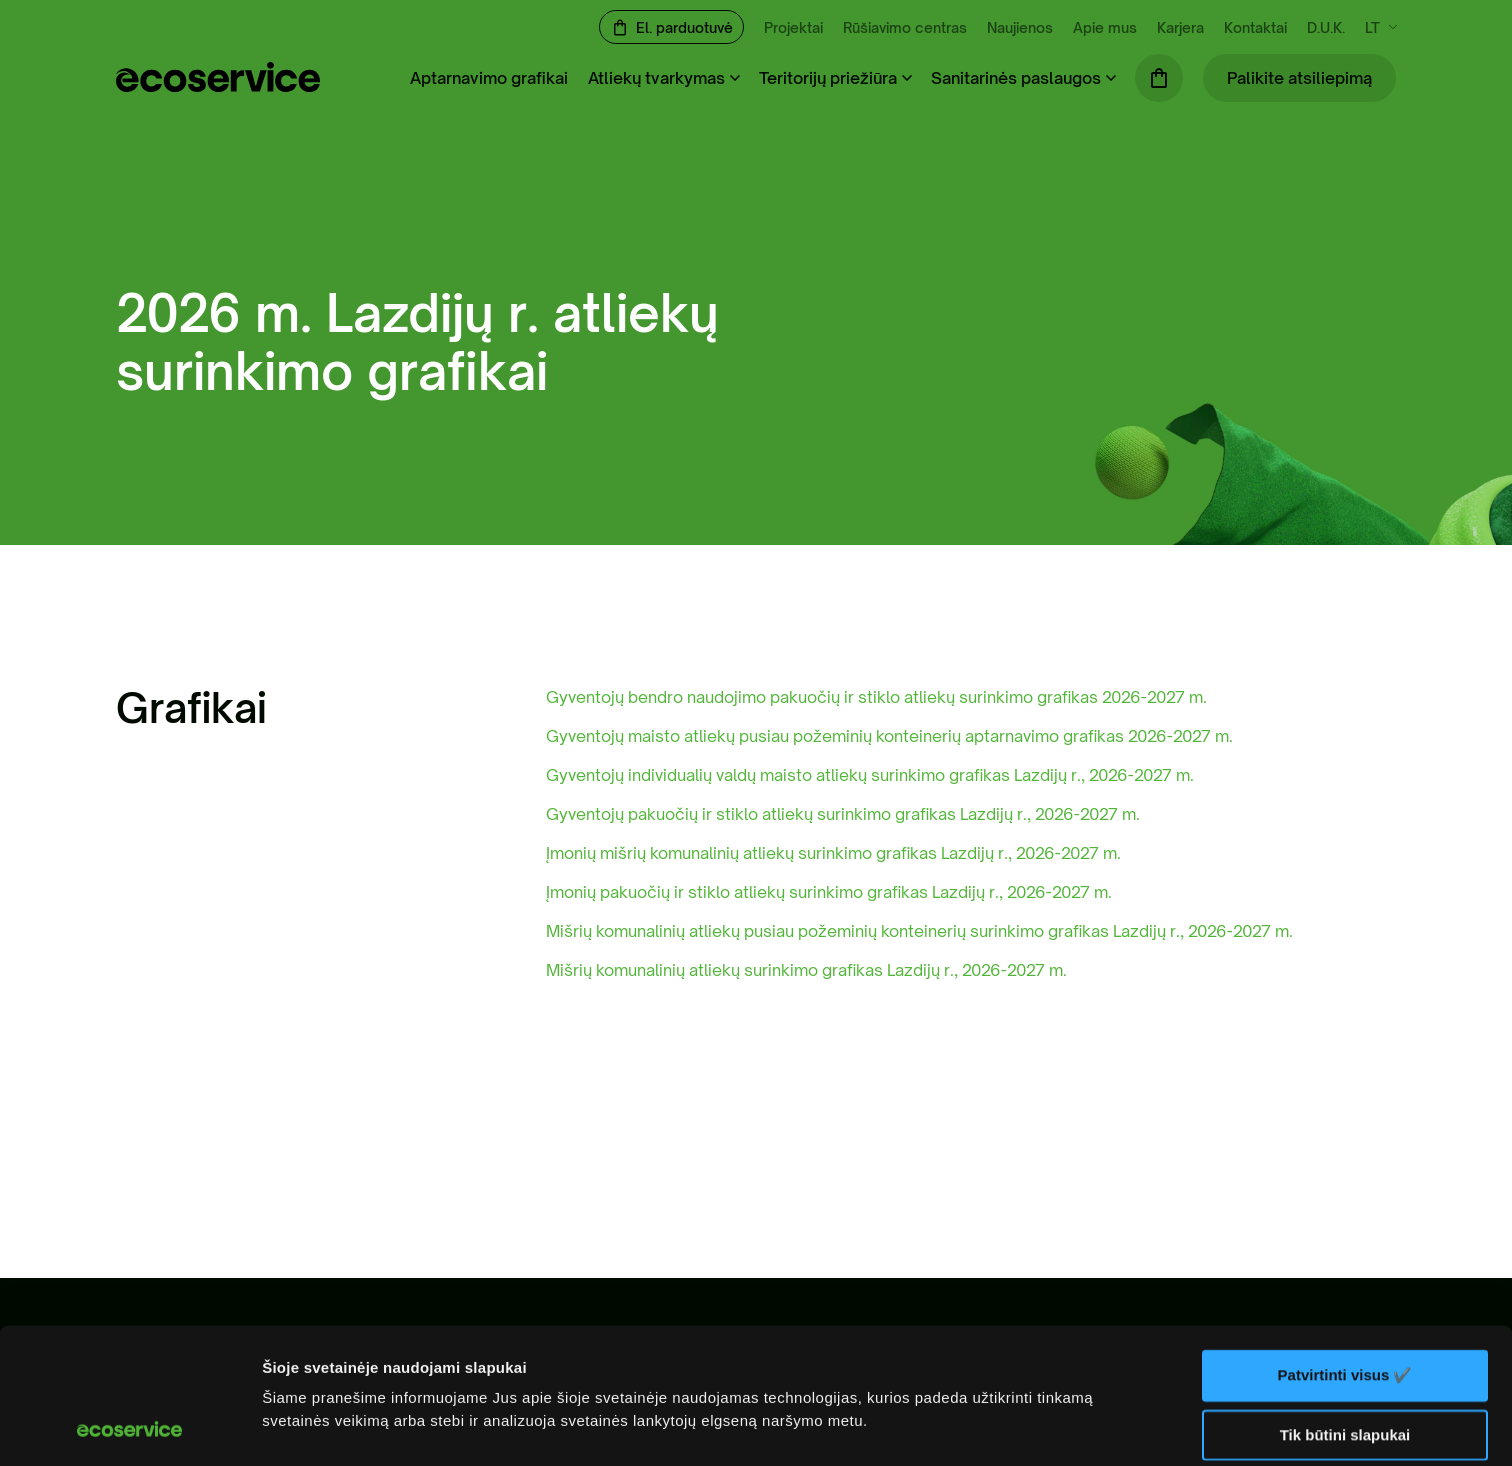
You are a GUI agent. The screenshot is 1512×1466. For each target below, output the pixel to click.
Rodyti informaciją (328, 1426)
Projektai (793, 27)
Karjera (1180, 27)
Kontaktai (1255, 27)
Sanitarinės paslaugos (1016, 78)
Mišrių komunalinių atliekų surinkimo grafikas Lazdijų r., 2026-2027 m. (806, 970)
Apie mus (1105, 27)
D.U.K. (1326, 27)
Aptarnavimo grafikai (489, 78)
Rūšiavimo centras (905, 27)
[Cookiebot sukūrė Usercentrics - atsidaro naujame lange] (129, 1427)
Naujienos (1020, 27)
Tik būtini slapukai (1345, 1307)
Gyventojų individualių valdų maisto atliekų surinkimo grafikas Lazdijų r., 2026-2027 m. (870, 775)
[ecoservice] (218, 86)
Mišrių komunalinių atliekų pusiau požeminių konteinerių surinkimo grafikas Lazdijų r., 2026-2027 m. (919, 931)
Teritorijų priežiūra (828, 78)
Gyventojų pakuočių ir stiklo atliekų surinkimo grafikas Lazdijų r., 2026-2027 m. (843, 814)
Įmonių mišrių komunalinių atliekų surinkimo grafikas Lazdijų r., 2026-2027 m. (833, 853)
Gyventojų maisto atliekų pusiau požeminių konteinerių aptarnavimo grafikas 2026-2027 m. (889, 736)
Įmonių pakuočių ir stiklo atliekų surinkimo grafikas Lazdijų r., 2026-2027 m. (829, 892)
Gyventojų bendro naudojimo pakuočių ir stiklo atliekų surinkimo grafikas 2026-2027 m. (876, 697)
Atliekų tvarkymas (656, 78)
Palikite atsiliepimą (1299, 78)
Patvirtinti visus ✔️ (1345, 1248)
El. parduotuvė (684, 27)
